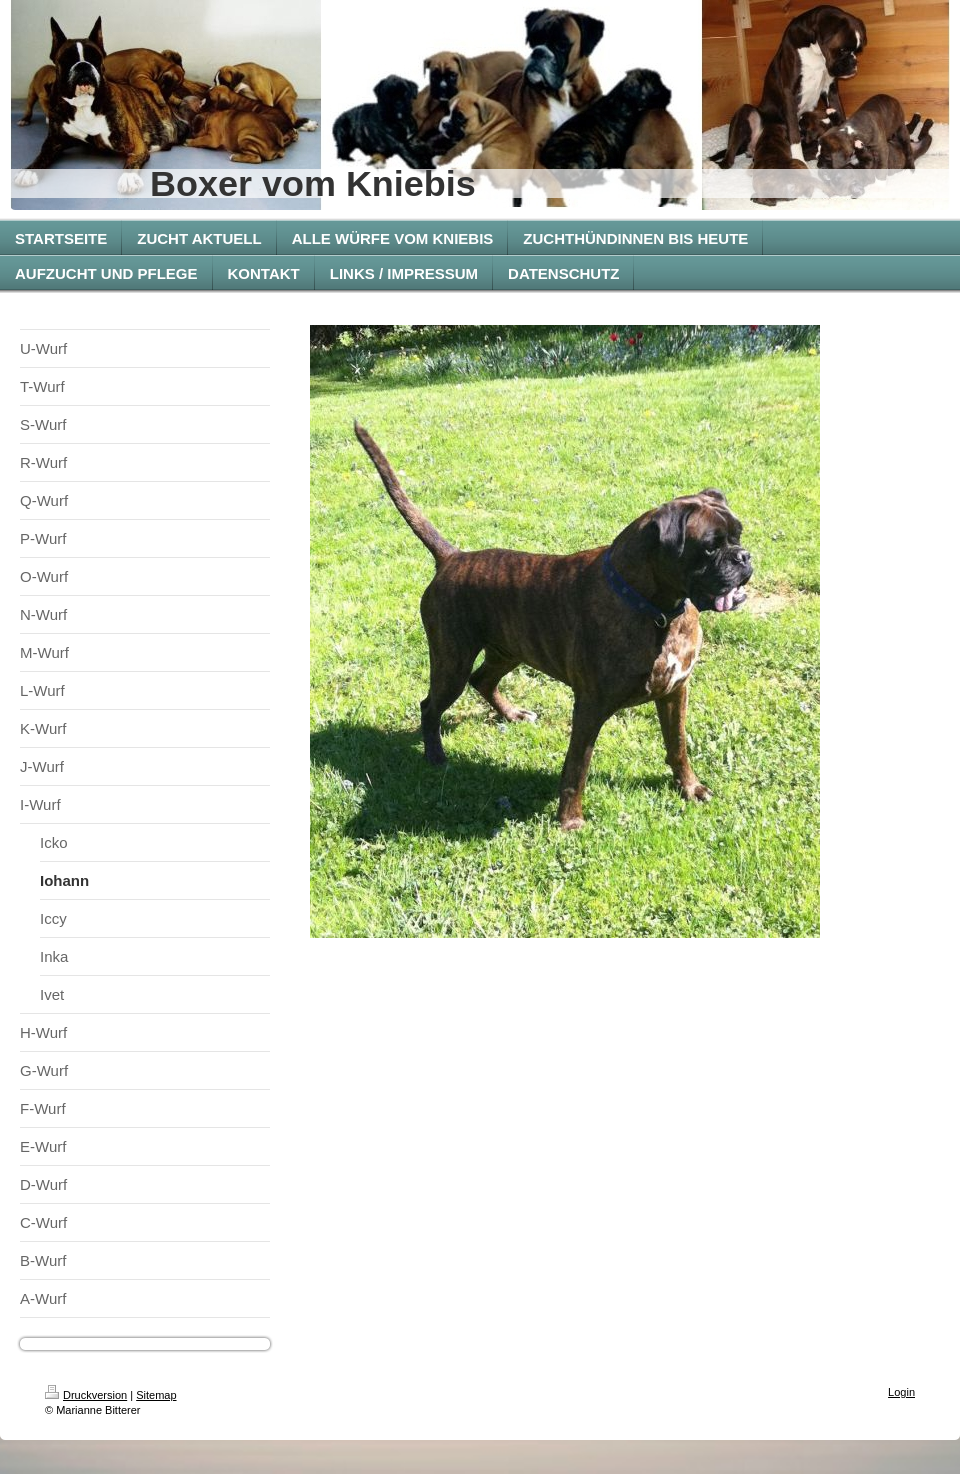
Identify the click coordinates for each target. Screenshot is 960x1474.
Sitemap (156, 1395)
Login (901, 1392)
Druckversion (86, 1395)
